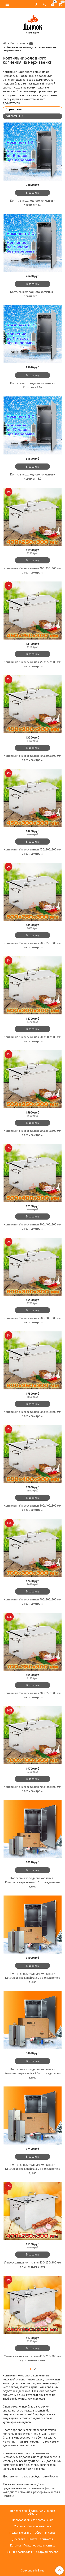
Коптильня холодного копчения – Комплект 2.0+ (32, 385)
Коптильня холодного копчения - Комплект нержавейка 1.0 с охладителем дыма (32, 1882)
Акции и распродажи (20, 2551)
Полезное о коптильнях (39, 2545)
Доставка (18, 2539)
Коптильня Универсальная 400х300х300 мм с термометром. (32, 757)
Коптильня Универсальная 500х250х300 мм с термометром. (32, 945)
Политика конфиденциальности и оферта (32, 2512)
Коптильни (17, 43)
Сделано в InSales (32, 2570)
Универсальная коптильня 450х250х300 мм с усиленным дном (32, 2358)
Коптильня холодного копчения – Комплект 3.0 (32, 476)
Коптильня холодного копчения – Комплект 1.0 (32, 202)
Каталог (15, 2545)
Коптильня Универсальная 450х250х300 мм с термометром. (32, 664)
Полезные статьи (21, 2532)
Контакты (46, 2539)
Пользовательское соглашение (32, 2520)
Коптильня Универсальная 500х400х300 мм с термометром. (32, 1226)
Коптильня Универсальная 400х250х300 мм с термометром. (32, 570)
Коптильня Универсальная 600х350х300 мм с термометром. (32, 1414)
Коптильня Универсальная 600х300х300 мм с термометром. (32, 1320)
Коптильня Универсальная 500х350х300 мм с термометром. (32, 1132)
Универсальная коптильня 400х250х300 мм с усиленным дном (32, 2264)
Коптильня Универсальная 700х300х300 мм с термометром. (32, 1601)
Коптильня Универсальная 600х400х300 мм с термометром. (32, 1507)
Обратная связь (44, 2532)
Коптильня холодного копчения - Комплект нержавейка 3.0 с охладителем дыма (32, 2168)
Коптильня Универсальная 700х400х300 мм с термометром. (32, 1789)
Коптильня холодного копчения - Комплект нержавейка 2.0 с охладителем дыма (32, 1977)
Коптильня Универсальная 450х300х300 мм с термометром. (32, 851)
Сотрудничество (47, 2551)
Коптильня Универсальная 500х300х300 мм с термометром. (32, 1039)
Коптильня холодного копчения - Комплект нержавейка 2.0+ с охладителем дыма (33, 2073)
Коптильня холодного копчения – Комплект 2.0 (32, 294)
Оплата (32, 2539)
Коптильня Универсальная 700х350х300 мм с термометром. (32, 1695)
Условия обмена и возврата (32, 2526)
